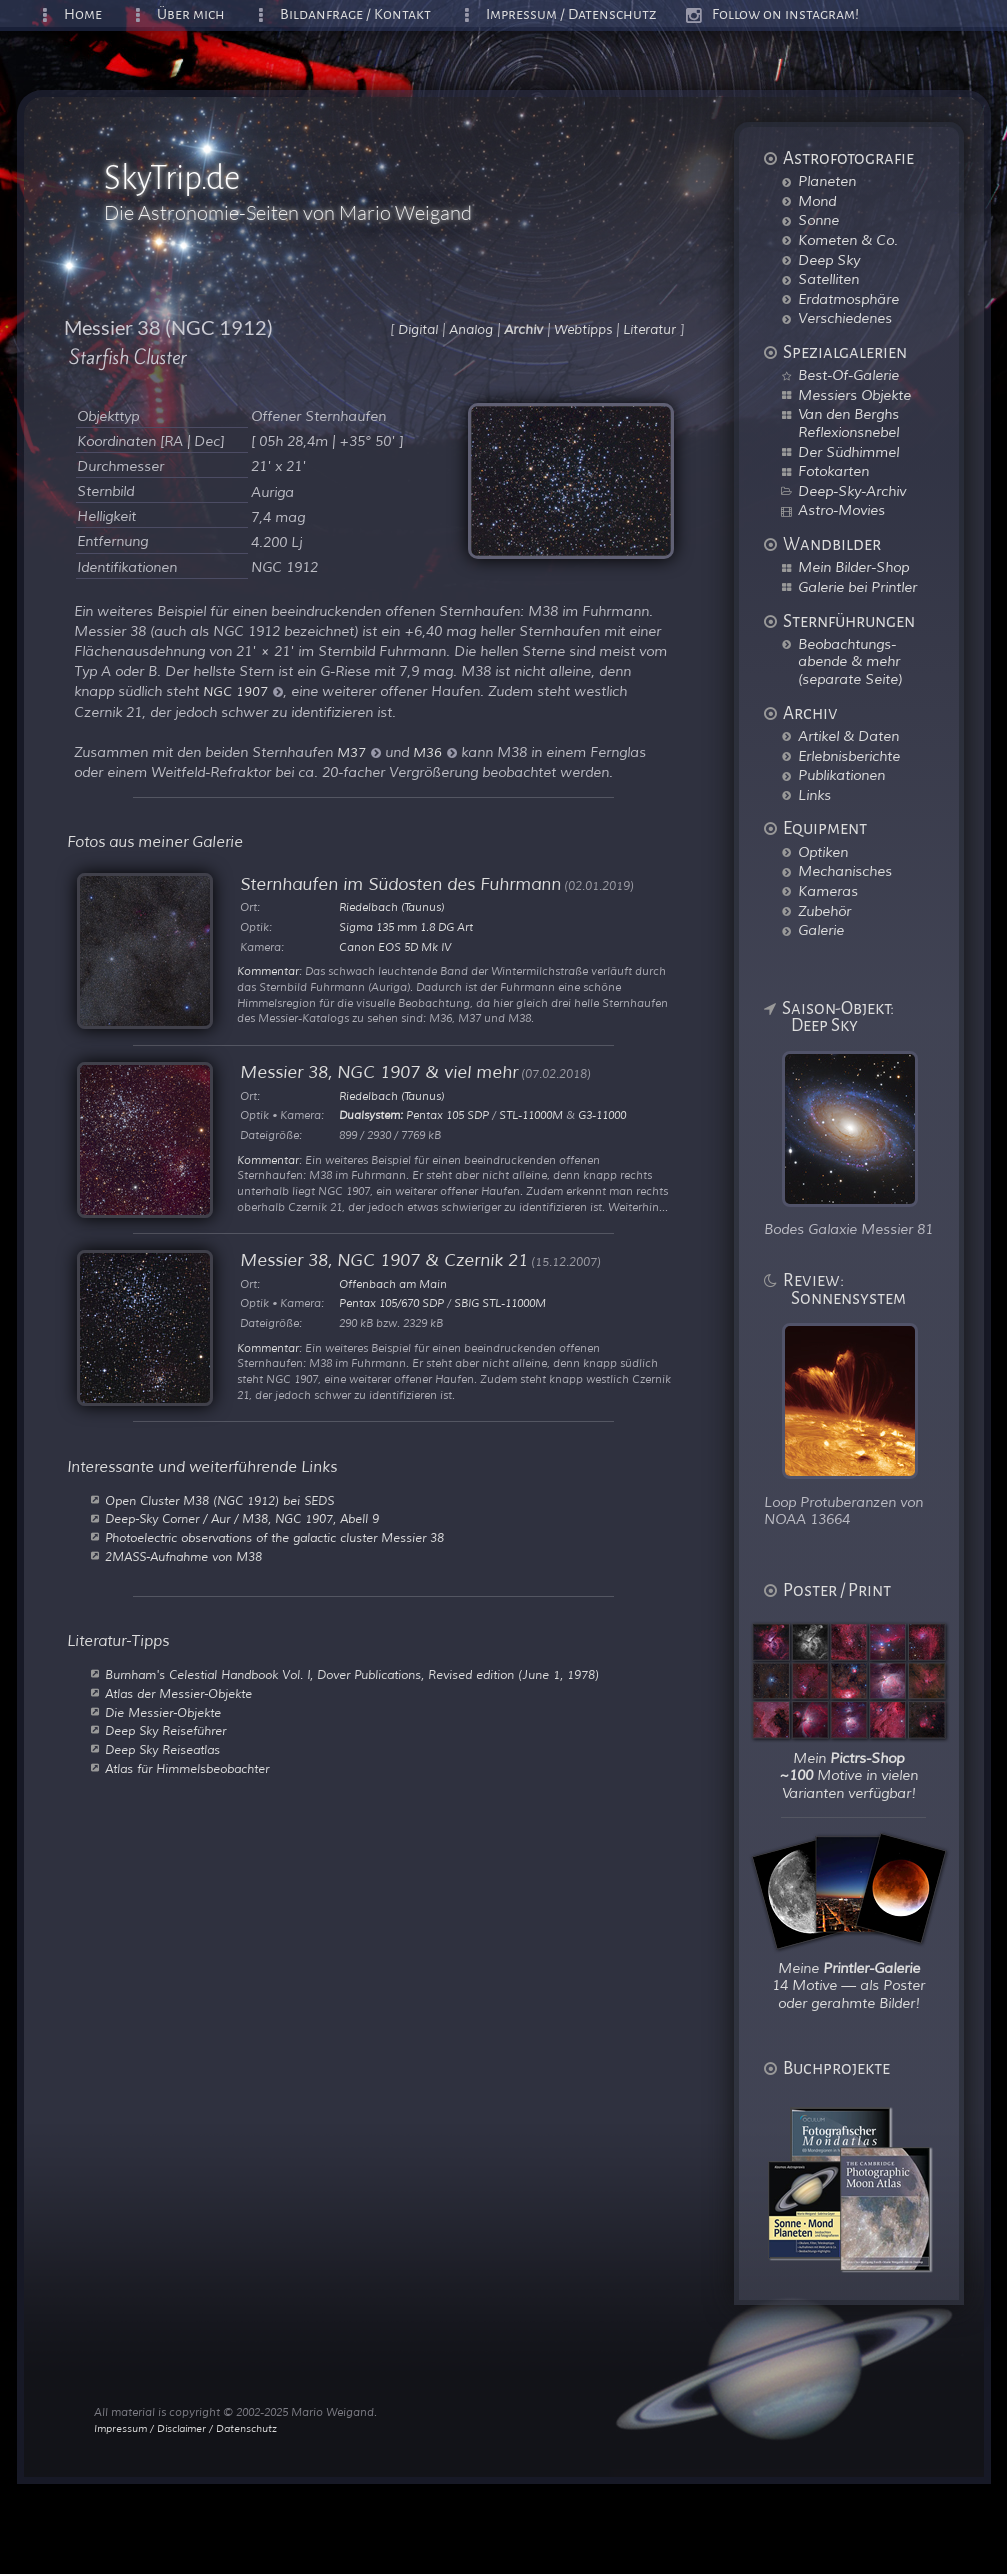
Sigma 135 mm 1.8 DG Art (406, 927)
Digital (418, 330)
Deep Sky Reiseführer (165, 1731)
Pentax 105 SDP (447, 1115)
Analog (471, 330)
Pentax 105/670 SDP (391, 1303)
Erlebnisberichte (849, 756)
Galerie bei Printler (857, 587)
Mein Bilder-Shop (853, 567)
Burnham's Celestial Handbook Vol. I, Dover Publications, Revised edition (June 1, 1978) (352, 1675)
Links (814, 795)
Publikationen (841, 775)
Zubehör (824, 911)
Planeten (827, 181)
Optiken (823, 852)
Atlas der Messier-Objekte (178, 1694)
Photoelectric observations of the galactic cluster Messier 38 (274, 1538)
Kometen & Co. (848, 240)
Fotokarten (833, 471)
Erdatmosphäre (848, 299)
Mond (817, 201)
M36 (435, 753)
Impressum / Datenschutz (571, 14)
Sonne (818, 220)
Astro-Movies (841, 510)
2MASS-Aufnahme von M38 (183, 1557)
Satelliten (828, 279)
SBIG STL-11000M (500, 1303)
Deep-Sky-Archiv (852, 491)
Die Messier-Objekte (163, 1713)
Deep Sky (829, 260)
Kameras (828, 891)
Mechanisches (845, 871)
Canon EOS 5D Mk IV (395, 947)
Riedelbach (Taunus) (391, 907)
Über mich (191, 14)
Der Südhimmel (848, 452)
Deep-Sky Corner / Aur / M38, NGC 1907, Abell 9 (242, 1519)
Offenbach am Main (393, 1284)
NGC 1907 (243, 692)
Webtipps (583, 330)
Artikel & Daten (848, 736)
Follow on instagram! (785, 14)
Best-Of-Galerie (848, 375)
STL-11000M (531, 1115)
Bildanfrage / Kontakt (355, 14)
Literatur (649, 330)
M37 (359, 753)
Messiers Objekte (854, 395)
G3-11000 (602, 1115)
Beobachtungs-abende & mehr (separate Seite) (850, 661)
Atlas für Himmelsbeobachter (187, 1769)
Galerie (821, 930)
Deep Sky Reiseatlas (162, 1750)
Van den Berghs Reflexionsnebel (848, 423)
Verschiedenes (845, 318)
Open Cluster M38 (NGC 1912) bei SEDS (219, 1501)
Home (83, 14)
